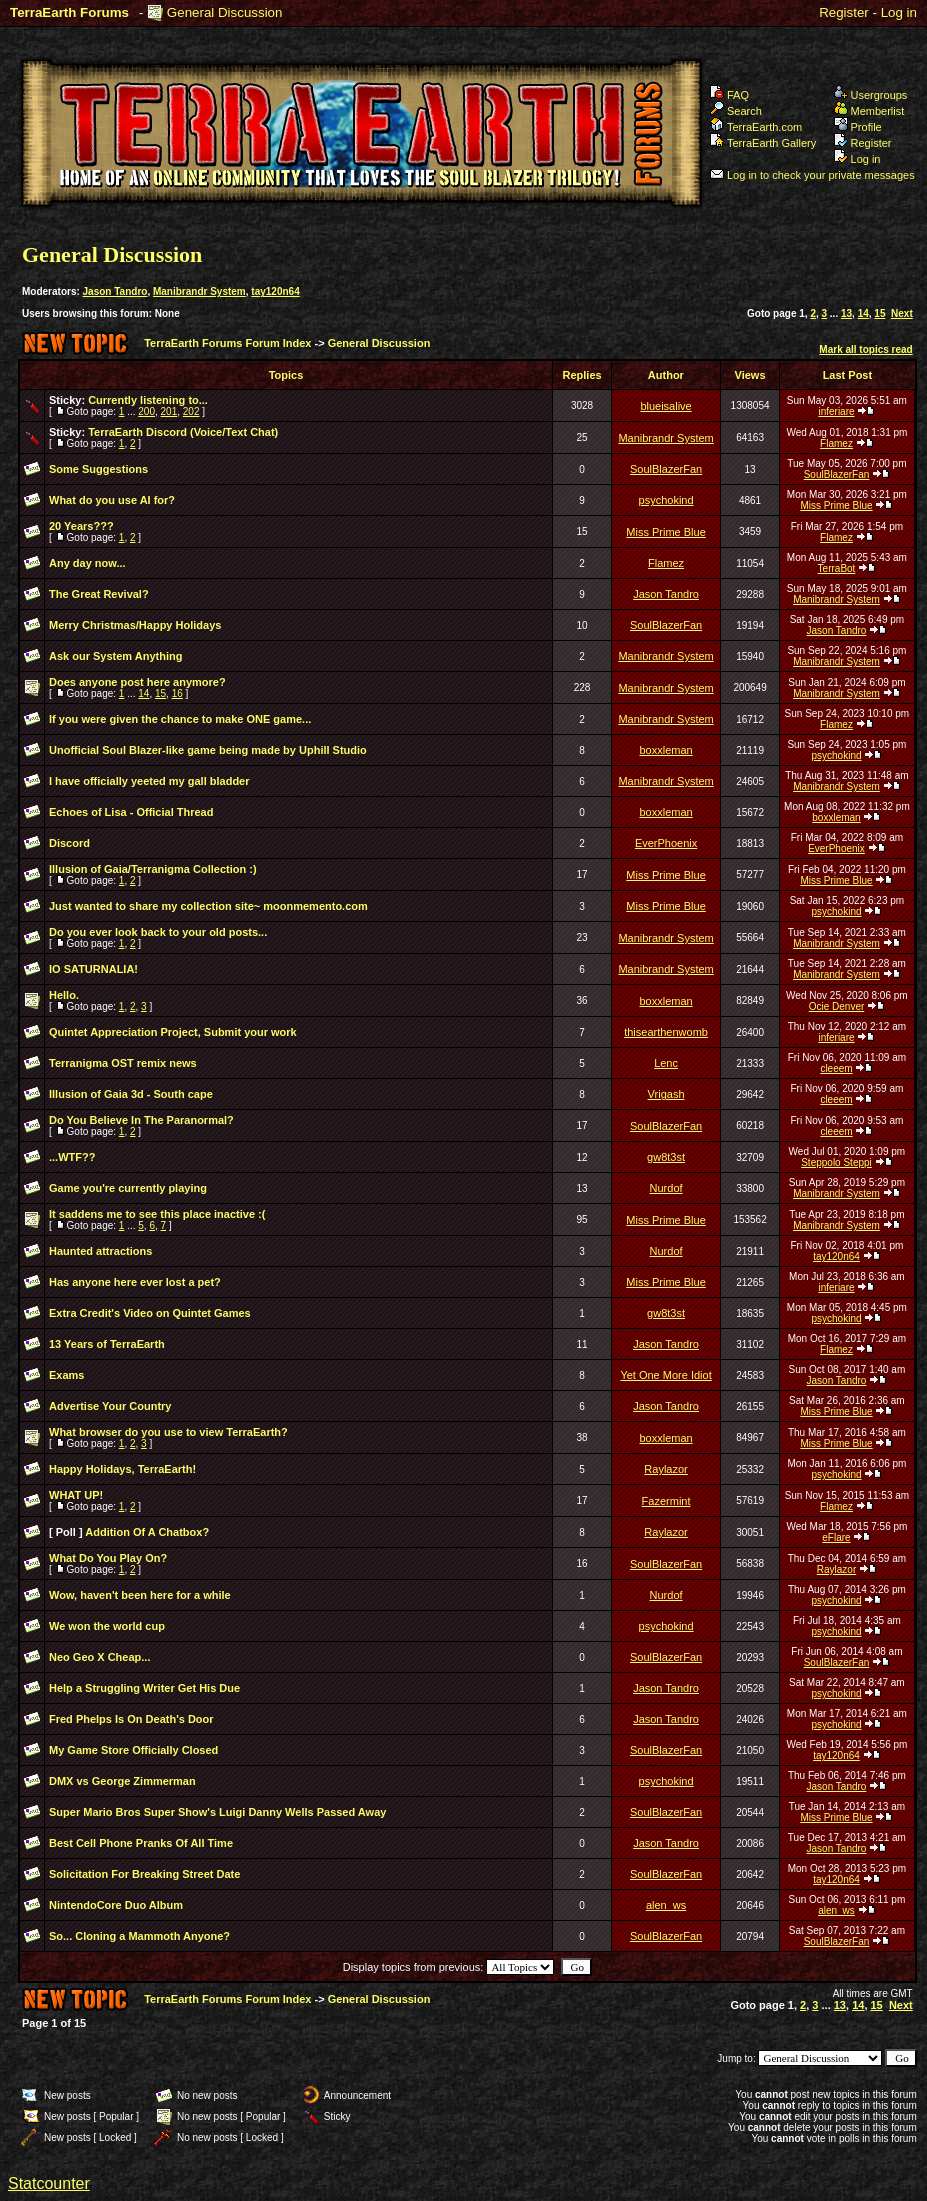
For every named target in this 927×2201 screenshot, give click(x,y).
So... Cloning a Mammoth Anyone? (139, 1936)
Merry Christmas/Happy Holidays (135, 625)
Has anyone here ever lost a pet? (135, 1282)
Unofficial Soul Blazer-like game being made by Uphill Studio (208, 750)
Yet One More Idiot (665, 1375)
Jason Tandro (115, 291)
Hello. (64, 995)
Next (902, 313)
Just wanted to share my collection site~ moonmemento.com (208, 906)
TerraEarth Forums (69, 12)
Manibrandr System (199, 291)
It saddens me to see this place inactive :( (157, 1214)
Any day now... (87, 563)
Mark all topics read (865, 349)
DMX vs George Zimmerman (122, 1781)
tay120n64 (275, 291)
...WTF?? (72, 1157)
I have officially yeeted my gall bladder (149, 781)
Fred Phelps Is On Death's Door (131, 1719)
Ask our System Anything (115, 656)
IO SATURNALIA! (93, 969)
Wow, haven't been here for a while (140, 1595)
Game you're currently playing (128, 1188)
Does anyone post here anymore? (137, 682)
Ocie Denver (837, 1006)
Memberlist (869, 111)
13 (846, 313)
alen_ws (666, 1905)
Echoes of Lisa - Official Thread (131, 812)
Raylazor (665, 1469)
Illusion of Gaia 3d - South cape (131, 1094)
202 (191, 411)
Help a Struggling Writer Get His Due (144, 1688)
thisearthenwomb (666, 1032)
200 (146, 411)
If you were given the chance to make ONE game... (180, 719)
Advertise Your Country (110, 1406)
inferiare (836, 411)
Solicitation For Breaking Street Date (144, 1874)
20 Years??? (81, 526)
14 (863, 313)
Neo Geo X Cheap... (99, 1657)
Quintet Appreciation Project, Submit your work (173, 1032)
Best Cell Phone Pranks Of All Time (141, 1843)
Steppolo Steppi (836, 1162)
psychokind (666, 500)
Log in (899, 12)
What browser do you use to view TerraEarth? (168, 1432)
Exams (66, 1375)
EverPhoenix (666, 843)
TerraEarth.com (756, 127)
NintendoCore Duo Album (116, 1905)
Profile (858, 127)
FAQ (729, 95)
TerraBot (837, 568)
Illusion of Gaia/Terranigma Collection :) (153, 869)
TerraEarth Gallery (763, 143)
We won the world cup (107, 1626)
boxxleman (665, 750)
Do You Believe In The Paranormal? (141, 1120)
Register (844, 12)
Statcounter (49, 2183)
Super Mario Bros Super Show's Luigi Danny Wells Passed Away (217, 1812)
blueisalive (665, 406)
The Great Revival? (99, 594)
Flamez (836, 443)
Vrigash (666, 1094)
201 (169, 411)
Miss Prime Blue (836, 505)
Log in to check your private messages (812, 175)
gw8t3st (666, 1157)
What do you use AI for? (112, 500)
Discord (69, 843)
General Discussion (225, 12)
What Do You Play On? (108, 1558)
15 (879, 313)
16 (177, 693)
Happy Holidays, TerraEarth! (122, 1469)
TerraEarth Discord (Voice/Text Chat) (183, 432)
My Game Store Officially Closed (133, 1750)
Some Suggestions (98, 469)
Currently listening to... (148, 400)
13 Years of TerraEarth (107, 1344)
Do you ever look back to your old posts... (158, 932)
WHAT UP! (76, 1495)
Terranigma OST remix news (123, 1063)
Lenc (666, 1063)
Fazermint (666, 1501)
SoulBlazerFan (666, 469)
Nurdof (666, 1188)
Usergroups (871, 95)
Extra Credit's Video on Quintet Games (150, 1313)
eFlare (836, 1537)
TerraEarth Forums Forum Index (227, 343)
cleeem (836, 1068)
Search (736, 111)
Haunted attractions (100, 1251)
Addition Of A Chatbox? (147, 1532)
